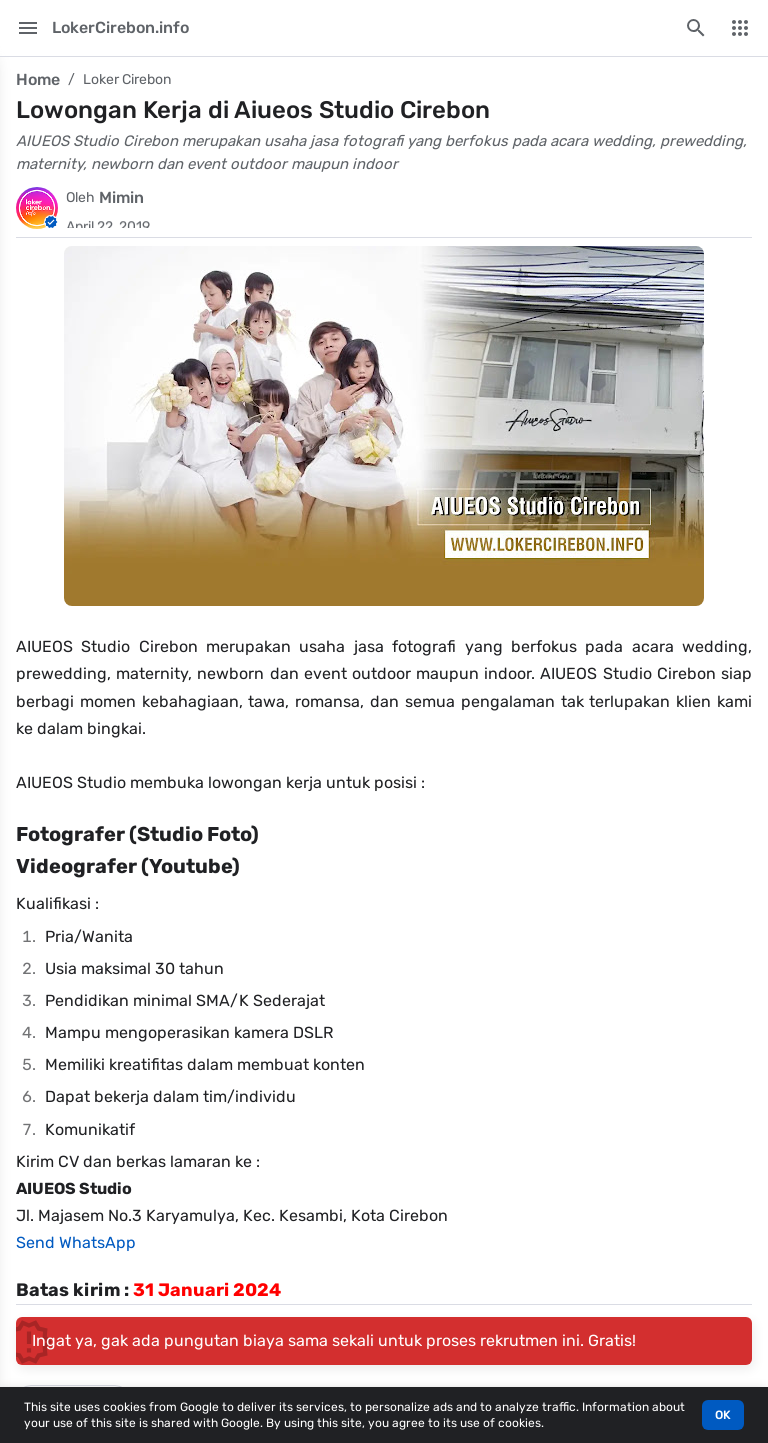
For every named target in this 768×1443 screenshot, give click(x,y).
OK (723, 1415)
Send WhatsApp (76, 1242)
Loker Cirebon (127, 79)
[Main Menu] (28, 28)
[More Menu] (740, 28)
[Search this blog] (696, 28)
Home (38, 79)
